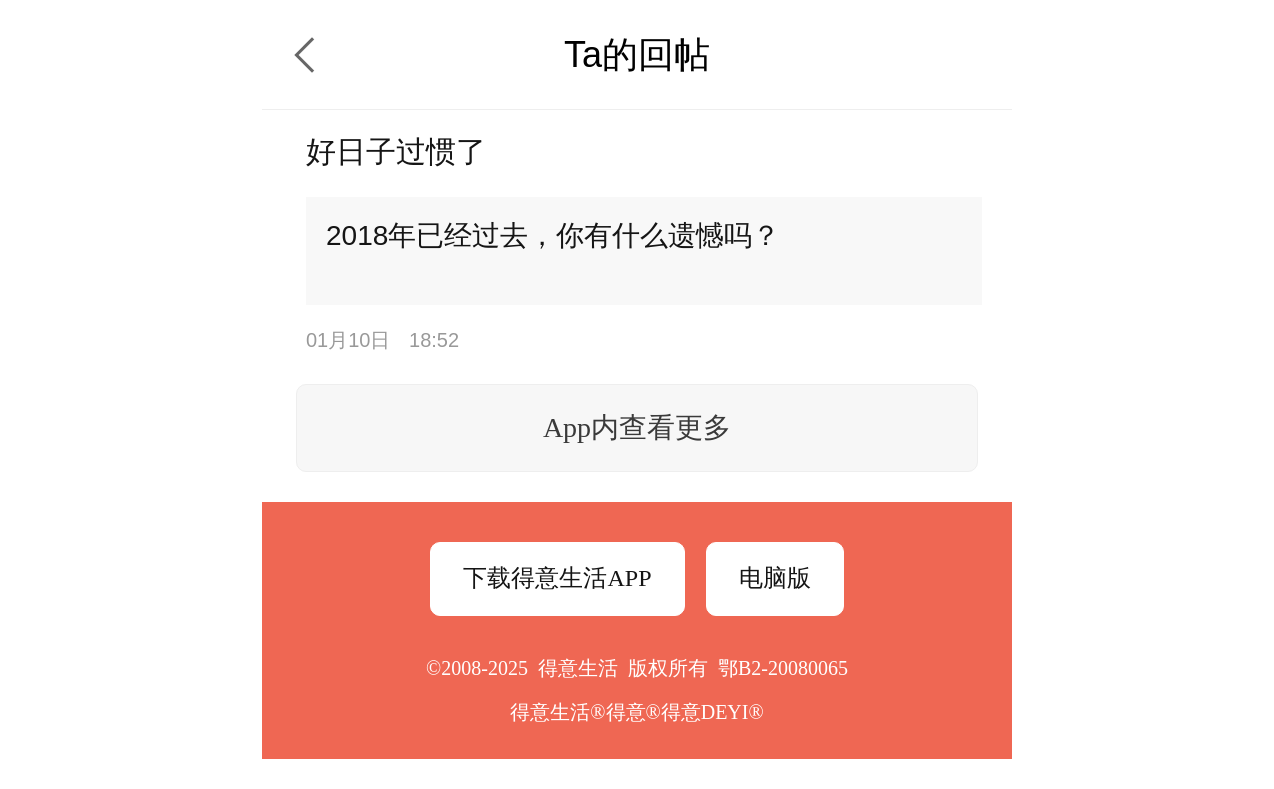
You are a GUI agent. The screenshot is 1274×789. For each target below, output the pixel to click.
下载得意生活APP (557, 578)
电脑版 (775, 578)
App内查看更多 (637, 427)
